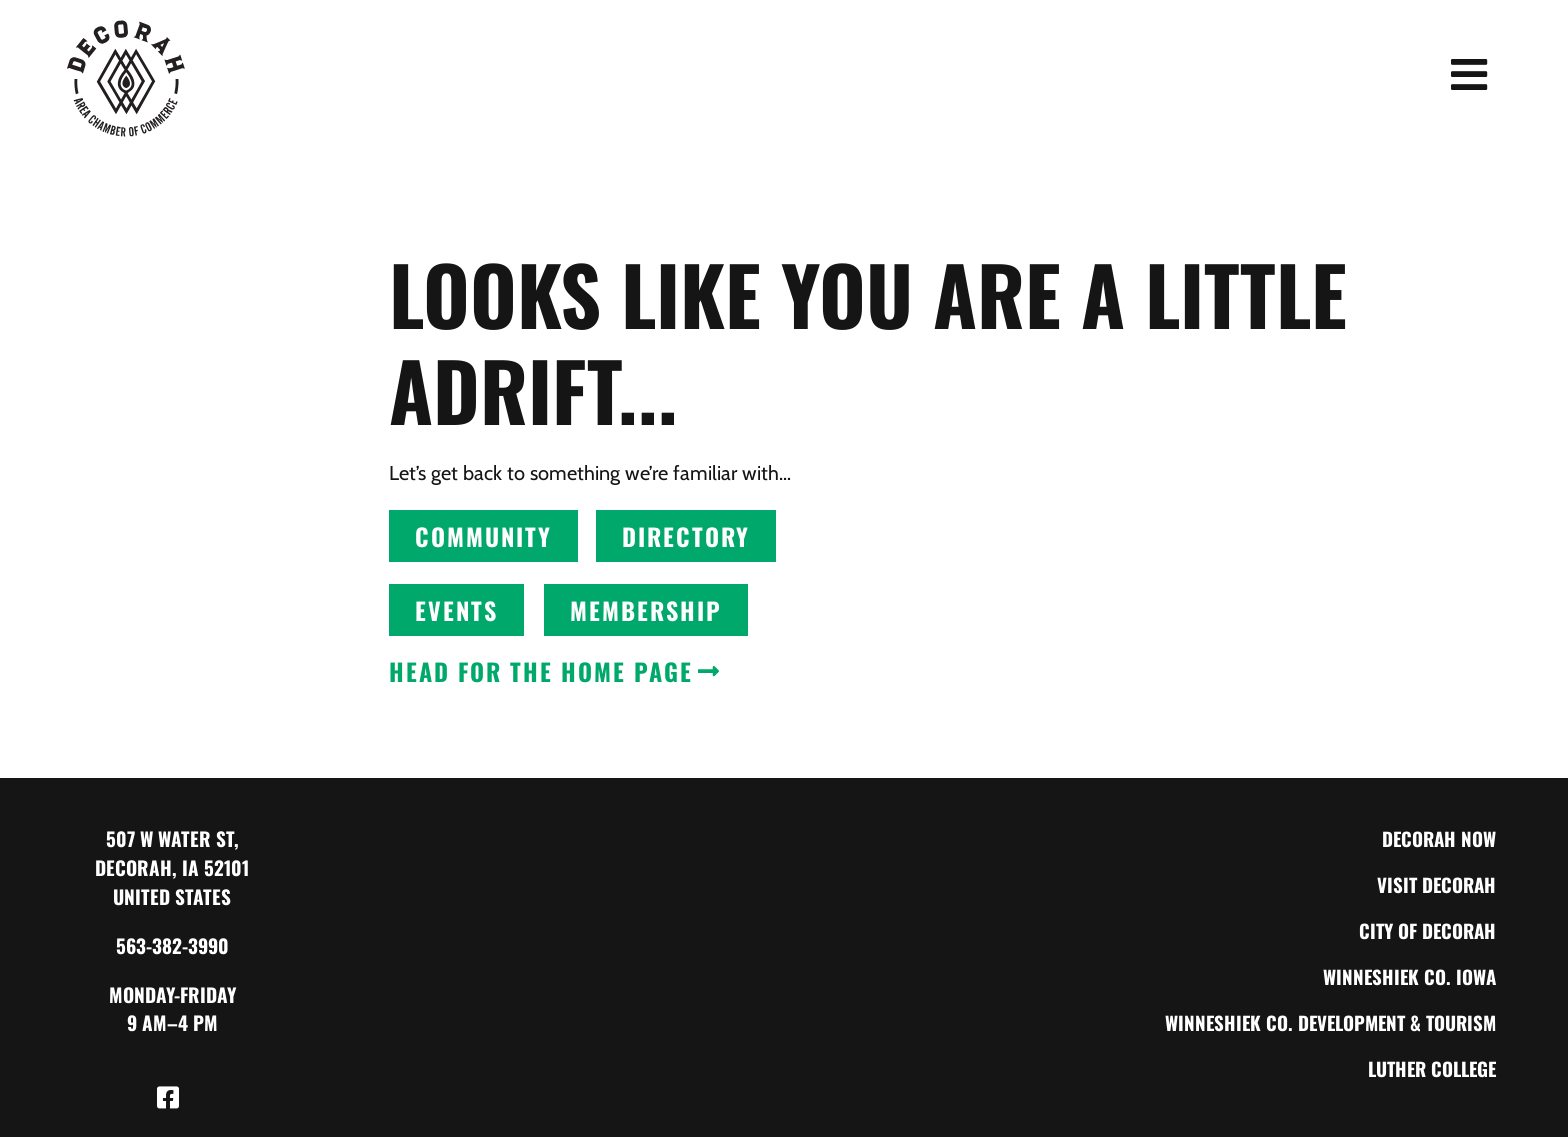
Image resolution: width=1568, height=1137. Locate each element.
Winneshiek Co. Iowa (1408, 975)
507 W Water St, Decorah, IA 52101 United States (172, 867)
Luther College (1428, 1067)
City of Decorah (1425, 929)
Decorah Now (1437, 837)
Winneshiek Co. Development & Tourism (1325, 1021)
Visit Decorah (1434, 883)
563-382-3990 (172, 945)
